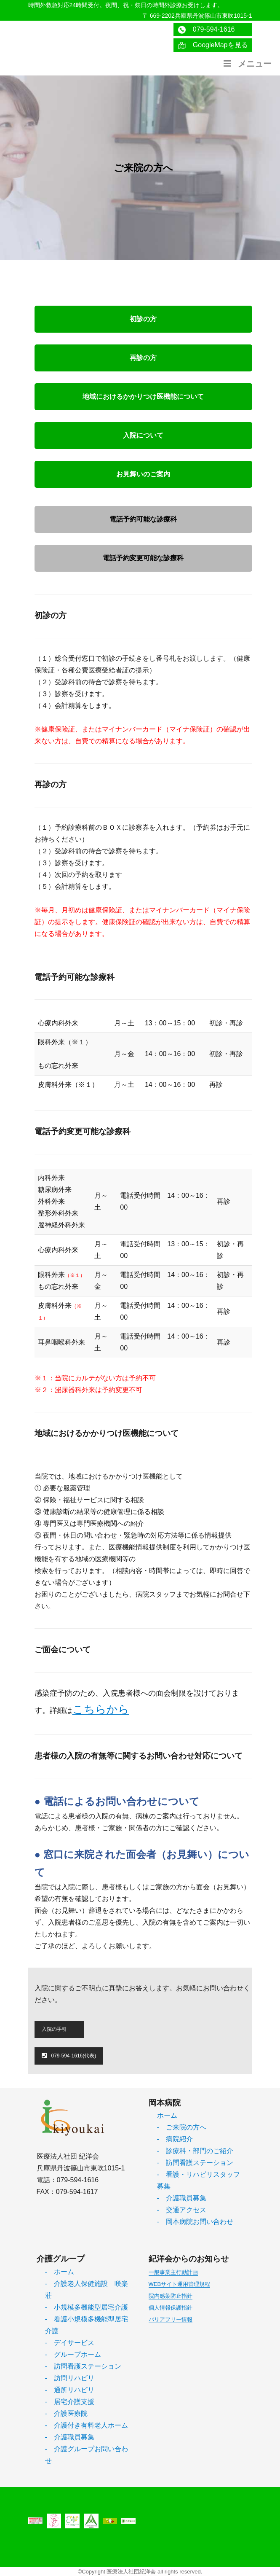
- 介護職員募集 (181, 2198)
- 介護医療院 (66, 2413)
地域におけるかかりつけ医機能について (143, 396)
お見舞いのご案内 (143, 474)
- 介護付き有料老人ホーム (86, 2425)
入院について (143, 435)
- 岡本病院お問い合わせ (195, 2221)
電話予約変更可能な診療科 (143, 558)
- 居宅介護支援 (69, 2401)
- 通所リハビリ (69, 2389)
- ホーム (59, 2271)
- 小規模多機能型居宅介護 (86, 2307)
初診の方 (143, 319)
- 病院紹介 (175, 2139)
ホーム (167, 2115)
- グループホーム (73, 2354)
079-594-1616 (206, 30)
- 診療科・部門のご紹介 (195, 2150)
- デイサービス (69, 2342)
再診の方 (143, 357)
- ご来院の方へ (181, 2127)
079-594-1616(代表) (69, 2056)
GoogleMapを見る (213, 45)
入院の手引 (54, 2029)
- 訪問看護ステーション (195, 2162)
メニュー (247, 63)
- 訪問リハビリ (69, 2378)
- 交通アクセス (181, 2209)
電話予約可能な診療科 (143, 519)
